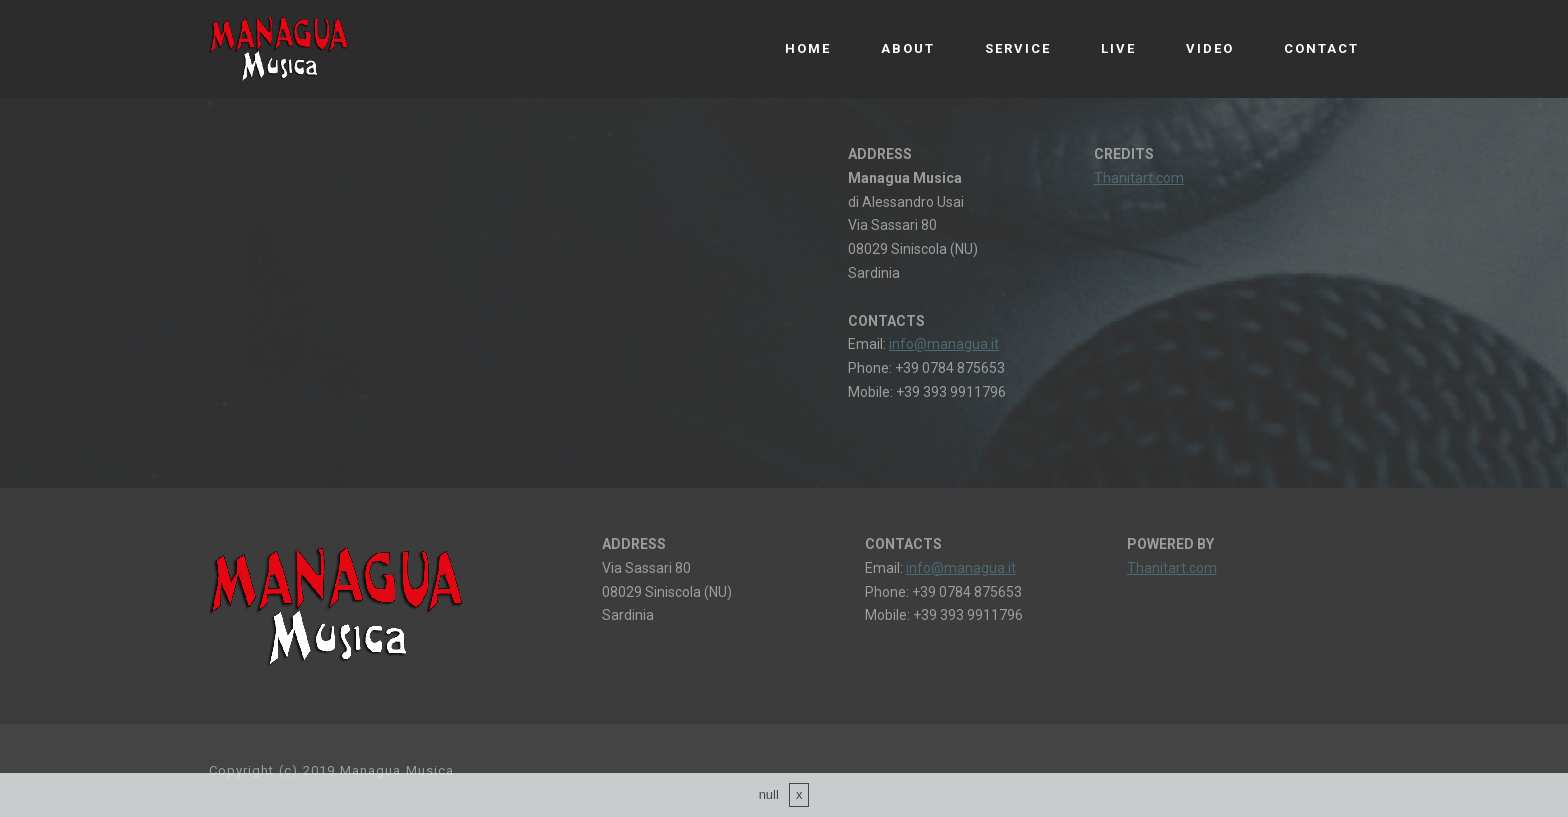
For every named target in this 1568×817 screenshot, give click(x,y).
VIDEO (1210, 48)
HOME (808, 48)
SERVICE (1018, 48)
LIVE (1118, 48)
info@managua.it (944, 344)
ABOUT (908, 48)
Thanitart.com (1139, 178)
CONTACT (1321, 48)
